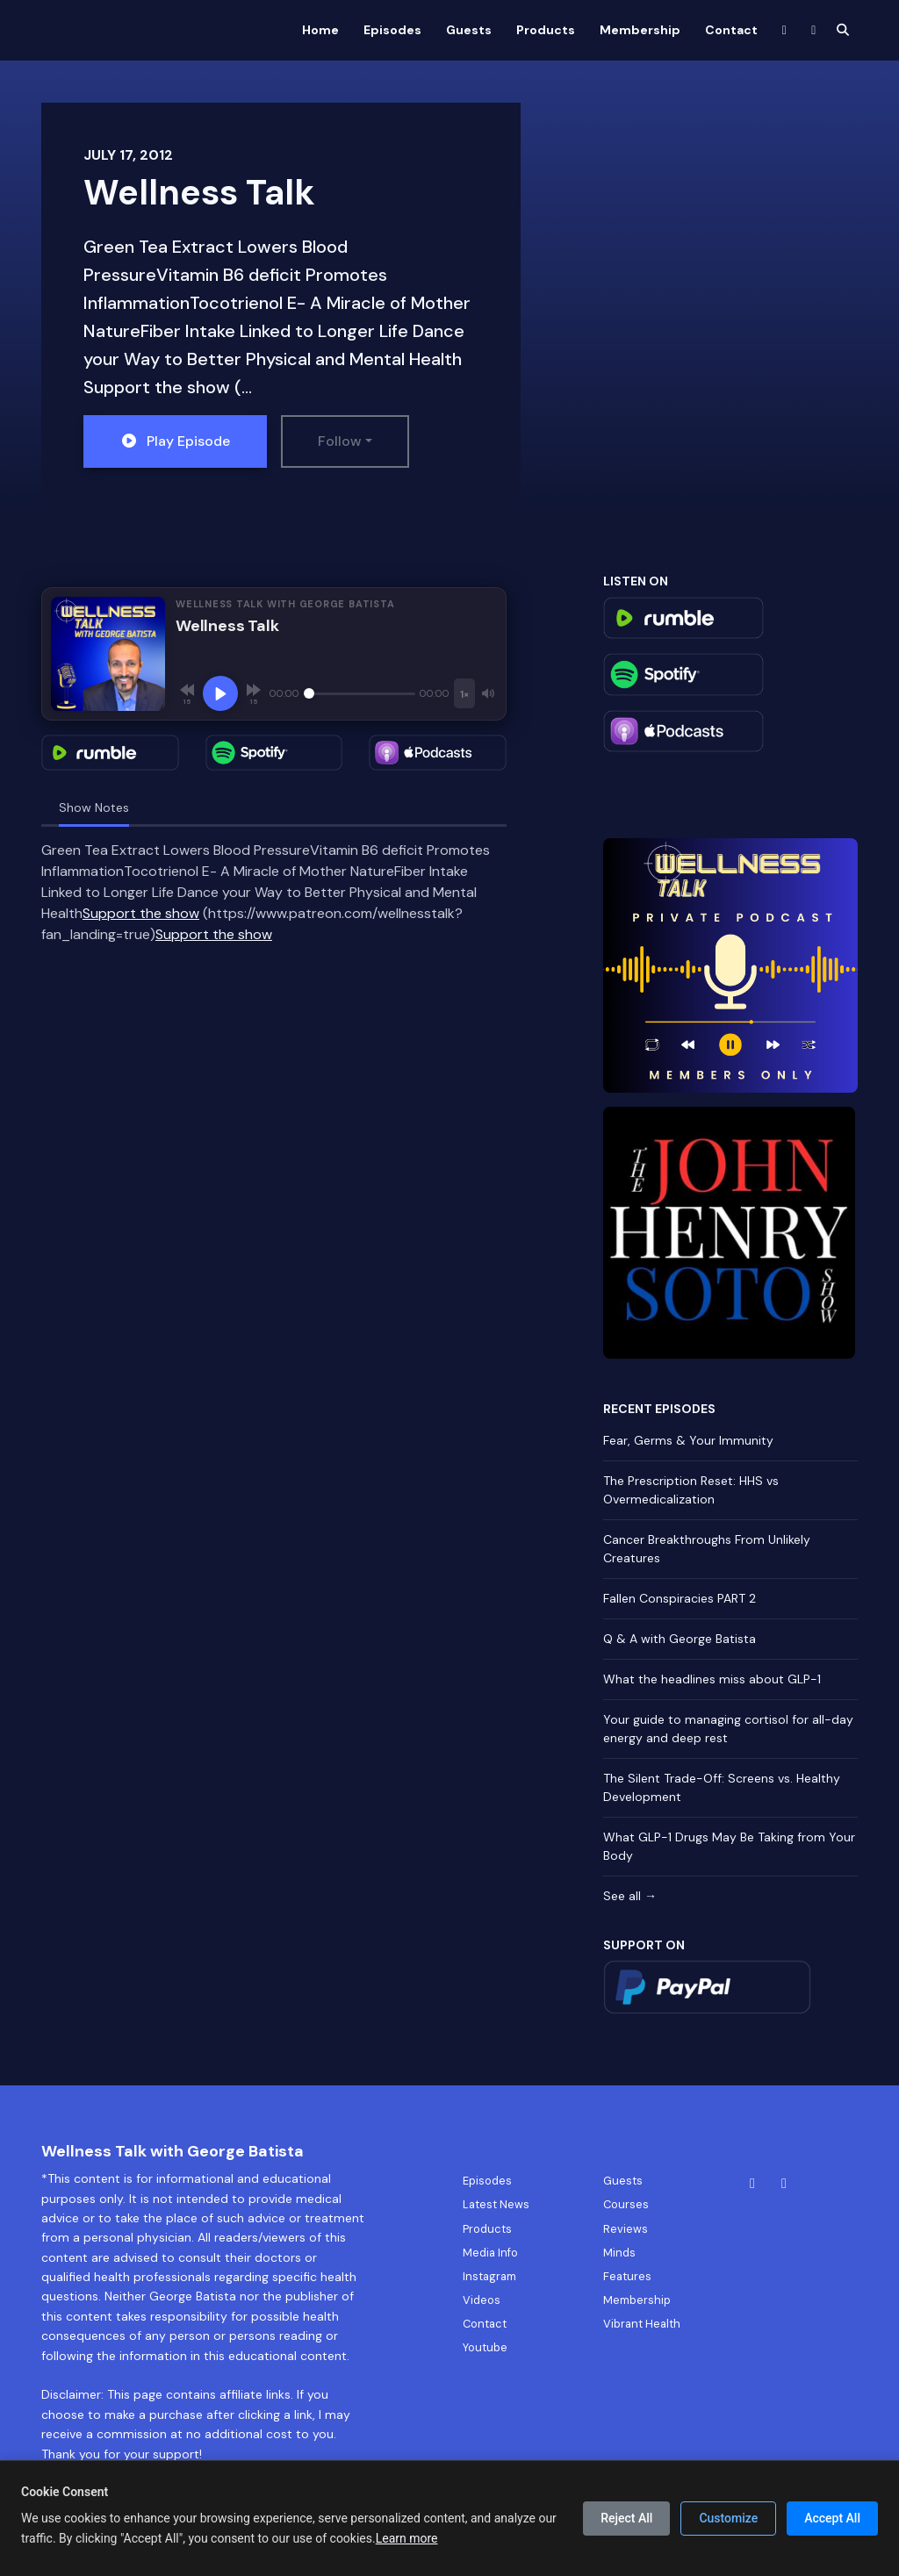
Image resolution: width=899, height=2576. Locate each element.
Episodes (392, 30)
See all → (630, 1896)
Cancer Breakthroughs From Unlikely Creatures (706, 1549)
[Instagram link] (814, 30)
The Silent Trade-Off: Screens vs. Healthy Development (721, 1787)
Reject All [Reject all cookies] (626, 2518)
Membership (640, 30)
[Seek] (359, 693)
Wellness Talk (199, 192)
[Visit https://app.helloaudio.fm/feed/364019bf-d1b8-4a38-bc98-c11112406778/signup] (730, 964)
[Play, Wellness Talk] (220, 693)
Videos (481, 2300)
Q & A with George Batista (679, 1639)
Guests (469, 30)
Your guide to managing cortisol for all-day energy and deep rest (728, 1728)
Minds (619, 2252)
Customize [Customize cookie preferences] (728, 2518)
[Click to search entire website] (844, 30)
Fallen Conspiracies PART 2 (679, 1598)
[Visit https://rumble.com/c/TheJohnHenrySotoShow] (729, 1231)
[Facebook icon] (752, 2184)
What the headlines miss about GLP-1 (712, 1679)
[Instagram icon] (784, 2184)
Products (545, 30)
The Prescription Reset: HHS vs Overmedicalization (691, 1490)
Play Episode (175, 441)
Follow (340, 441)
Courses (626, 2204)
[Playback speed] (464, 692)
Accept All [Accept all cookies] (832, 2518)
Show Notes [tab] (94, 807)
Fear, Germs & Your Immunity (688, 1440)
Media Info (490, 2252)
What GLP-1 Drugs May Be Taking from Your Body (729, 1846)
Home (320, 30)
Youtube (485, 2347)
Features (627, 2276)
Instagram (489, 2276)
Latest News (496, 2204)
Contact (731, 30)
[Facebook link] (785, 30)
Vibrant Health (641, 2323)
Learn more (407, 2538)
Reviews (625, 2228)
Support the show (141, 913)
